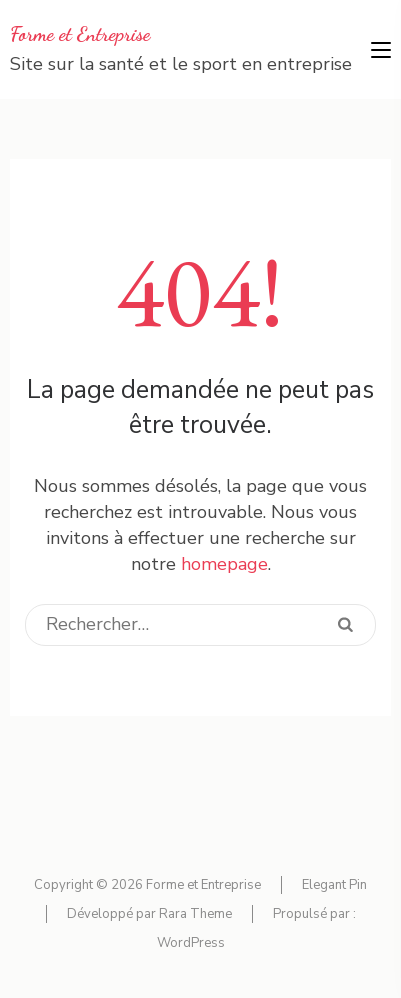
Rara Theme (195, 914)
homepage (224, 564)
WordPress (191, 943)
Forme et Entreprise (80, 34)
